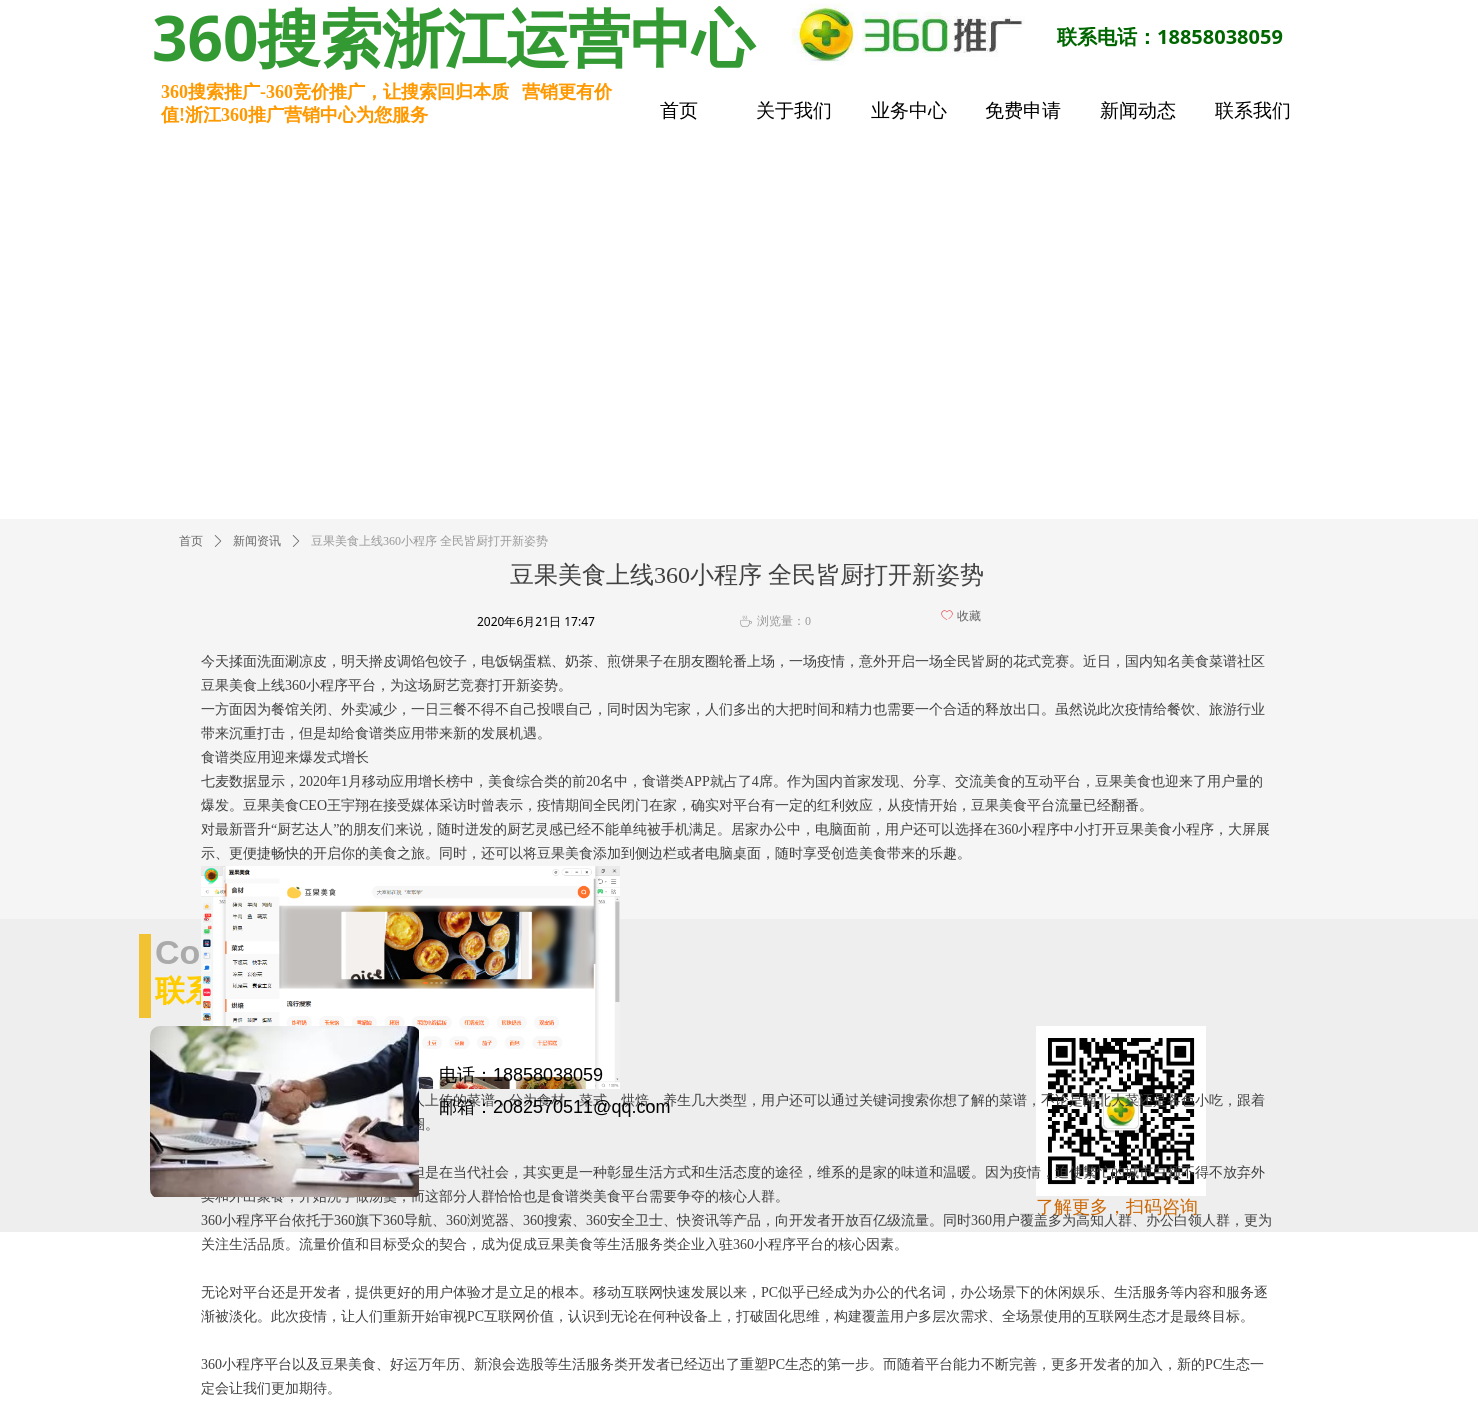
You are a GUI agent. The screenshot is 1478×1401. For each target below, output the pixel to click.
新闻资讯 (257, 541)
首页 (191, 541)
